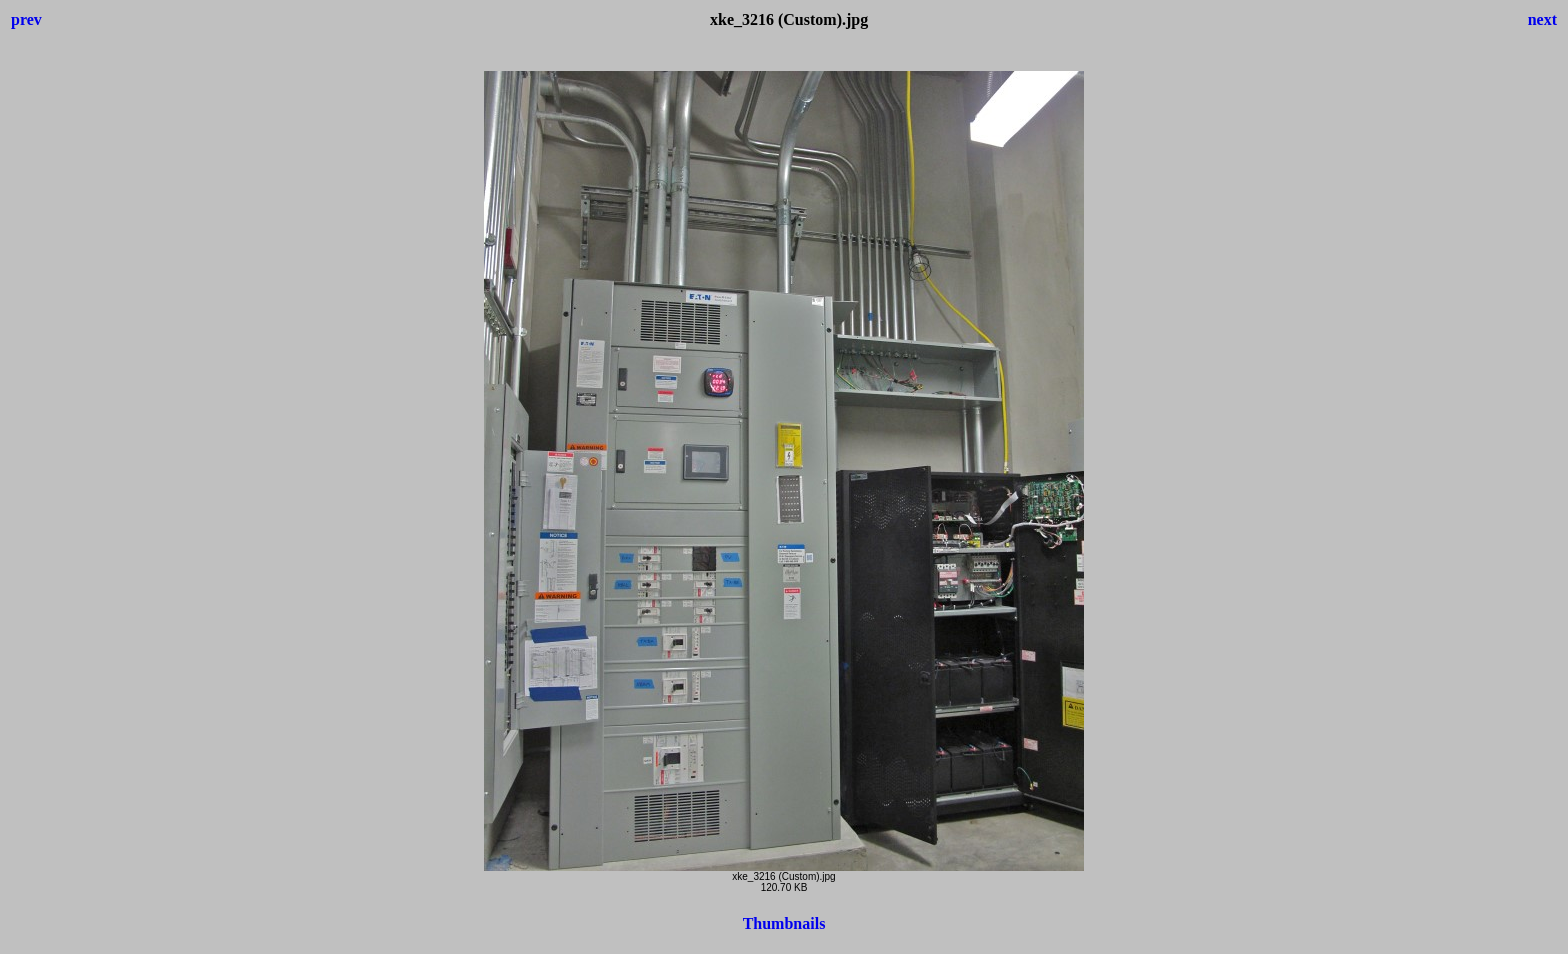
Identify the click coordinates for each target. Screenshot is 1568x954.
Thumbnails (784, 923)
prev (26, 19)
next (1542, 19)
